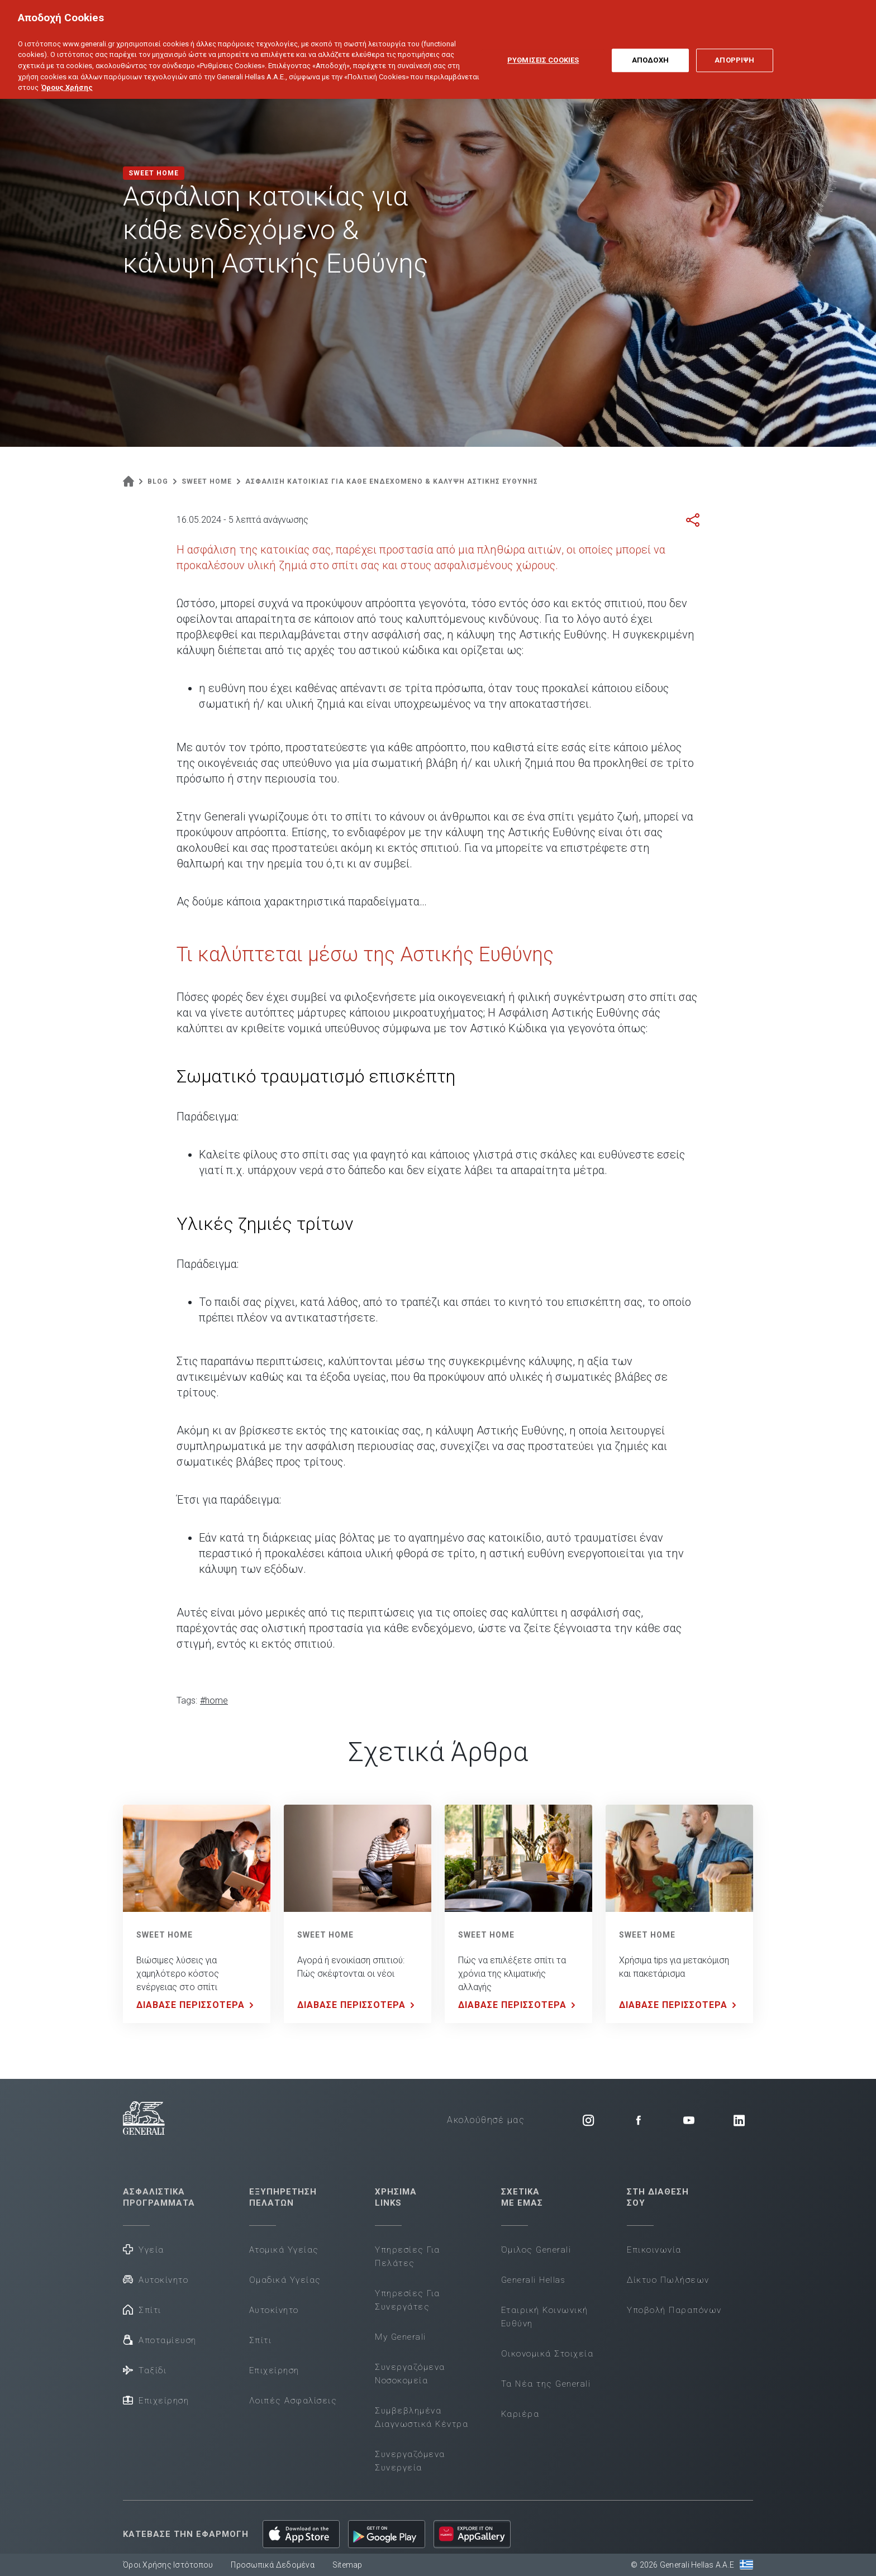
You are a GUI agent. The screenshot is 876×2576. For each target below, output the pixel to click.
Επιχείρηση (156, 2400)
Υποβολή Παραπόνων (674, 2310)
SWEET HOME (164, 1934)
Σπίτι (142, 2309)
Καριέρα (520, 2414)
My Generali (400, 2337)
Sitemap (347, 2564)
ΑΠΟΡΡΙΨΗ (734, 46)
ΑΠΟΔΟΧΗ (650, 46)
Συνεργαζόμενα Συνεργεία (410, 2461)
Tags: (187, 1700)
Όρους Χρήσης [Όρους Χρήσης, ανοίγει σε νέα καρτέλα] (67, 74)
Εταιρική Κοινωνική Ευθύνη (544, 2317)
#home (214, 1700)
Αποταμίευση (160, 2339)
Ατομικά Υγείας (284, 2250)
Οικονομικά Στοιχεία (547, 2354)
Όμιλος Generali (536, 2250)
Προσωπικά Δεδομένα (273, 2564)
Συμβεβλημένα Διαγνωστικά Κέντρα (421, 2417)
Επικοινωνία (654, 2250)
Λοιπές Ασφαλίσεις (293, 2401)
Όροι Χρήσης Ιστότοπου (168, 2564)
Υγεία (143, 2249)
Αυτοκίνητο (155, 2279)
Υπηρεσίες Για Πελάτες (407, 2256)
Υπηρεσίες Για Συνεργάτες (407, 2300)
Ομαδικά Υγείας (285, 2280)
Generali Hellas (533, 2280)
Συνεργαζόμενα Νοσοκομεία (410, 2374)
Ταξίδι (144, 2369)
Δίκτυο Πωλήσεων (668, 2280)
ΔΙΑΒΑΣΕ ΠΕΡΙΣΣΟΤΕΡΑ (197, 2005)
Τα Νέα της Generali (546, 2384)
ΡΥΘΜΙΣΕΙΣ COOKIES (543, 46)
